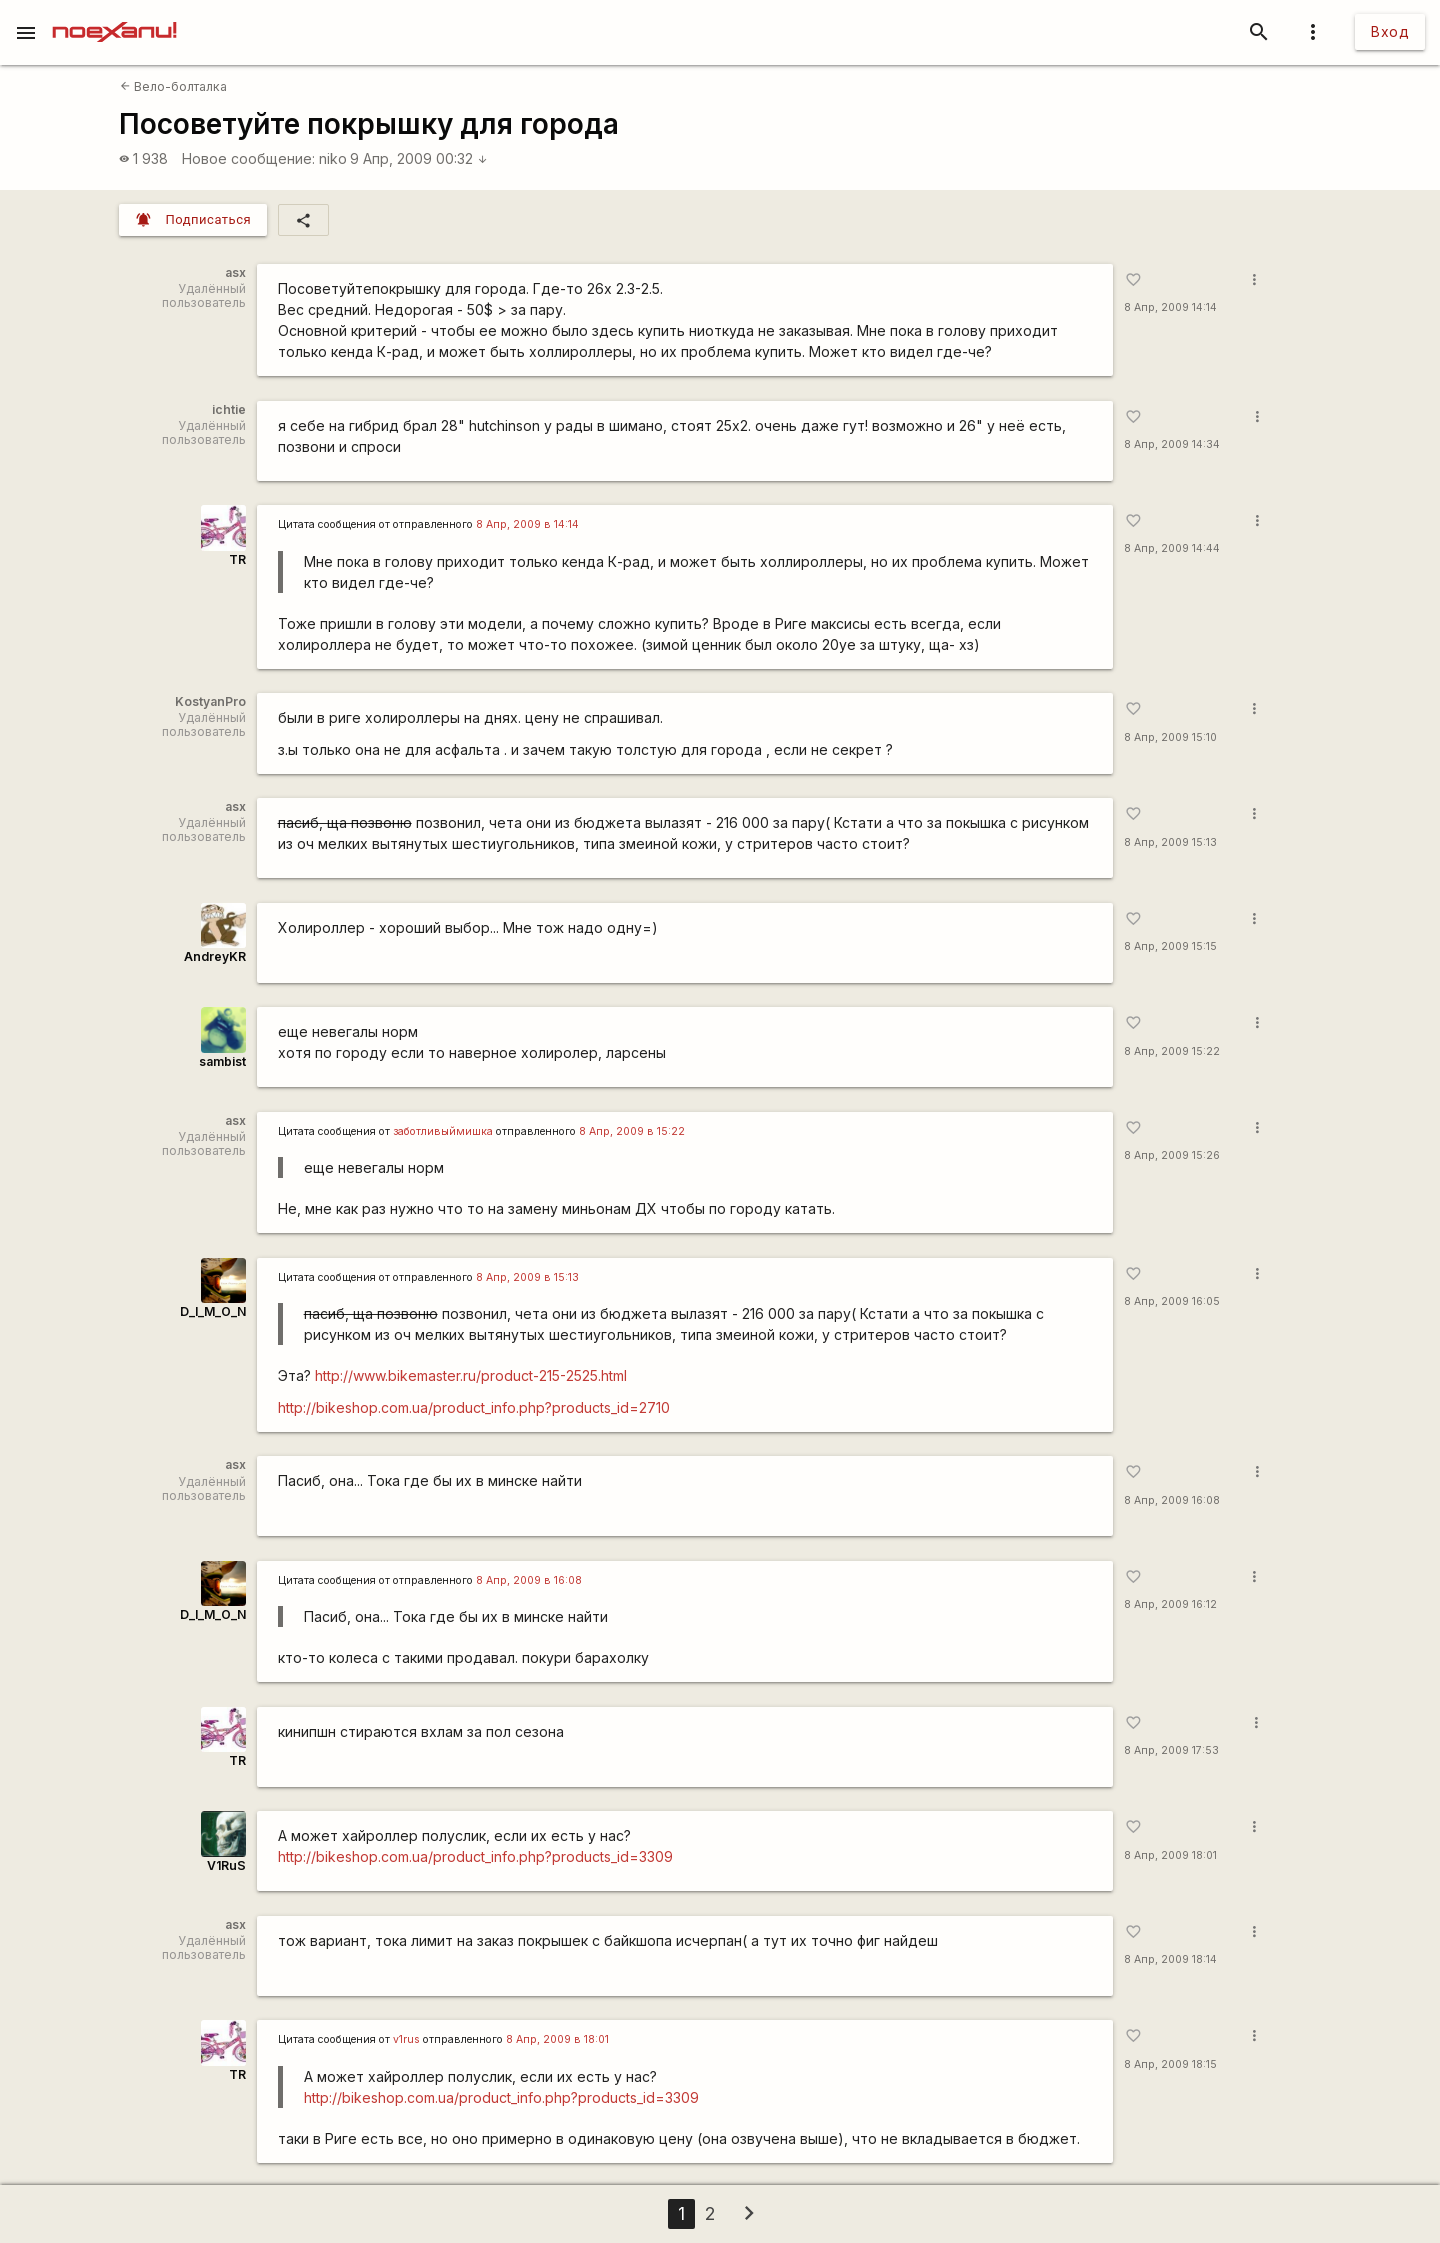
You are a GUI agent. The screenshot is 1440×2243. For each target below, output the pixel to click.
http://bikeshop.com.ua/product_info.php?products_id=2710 (474, 1407)
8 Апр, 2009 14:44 (1172, 548)
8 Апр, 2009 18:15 (1170, 2064)
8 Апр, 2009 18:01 (1170, 1855)
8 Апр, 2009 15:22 (1172, 1051)
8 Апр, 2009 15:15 (1170, 946)
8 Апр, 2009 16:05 (1172, 1301)
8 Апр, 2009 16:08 (1172, 1500)
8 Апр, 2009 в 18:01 (557, 2039)
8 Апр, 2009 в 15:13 (527, 1277)
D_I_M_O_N (213, 1311)
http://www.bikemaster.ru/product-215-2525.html (471, 1375)
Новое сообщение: (248, 158)
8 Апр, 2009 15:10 (1170, 737)
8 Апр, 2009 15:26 (1172, 1155)
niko (333, 158)
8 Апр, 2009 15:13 (1170, 842)
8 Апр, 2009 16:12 (1170, 1604)
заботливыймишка (443, 1131)
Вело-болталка (173, 86)
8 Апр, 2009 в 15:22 (632, 1131)
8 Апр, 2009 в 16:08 (529, 1580)
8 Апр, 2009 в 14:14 (527, 524)
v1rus (406, 2039)
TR (237, 559)
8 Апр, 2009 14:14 (1170, 307)
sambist (222, 1061)
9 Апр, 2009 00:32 (419, 158)
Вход (1390, 31)
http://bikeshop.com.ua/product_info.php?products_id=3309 (475, 1856)
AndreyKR (215, 956)
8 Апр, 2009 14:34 (1172, 444)
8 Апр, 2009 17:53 (1171, 1750)
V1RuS (226, 1865)
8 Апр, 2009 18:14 (1170, 1959)
